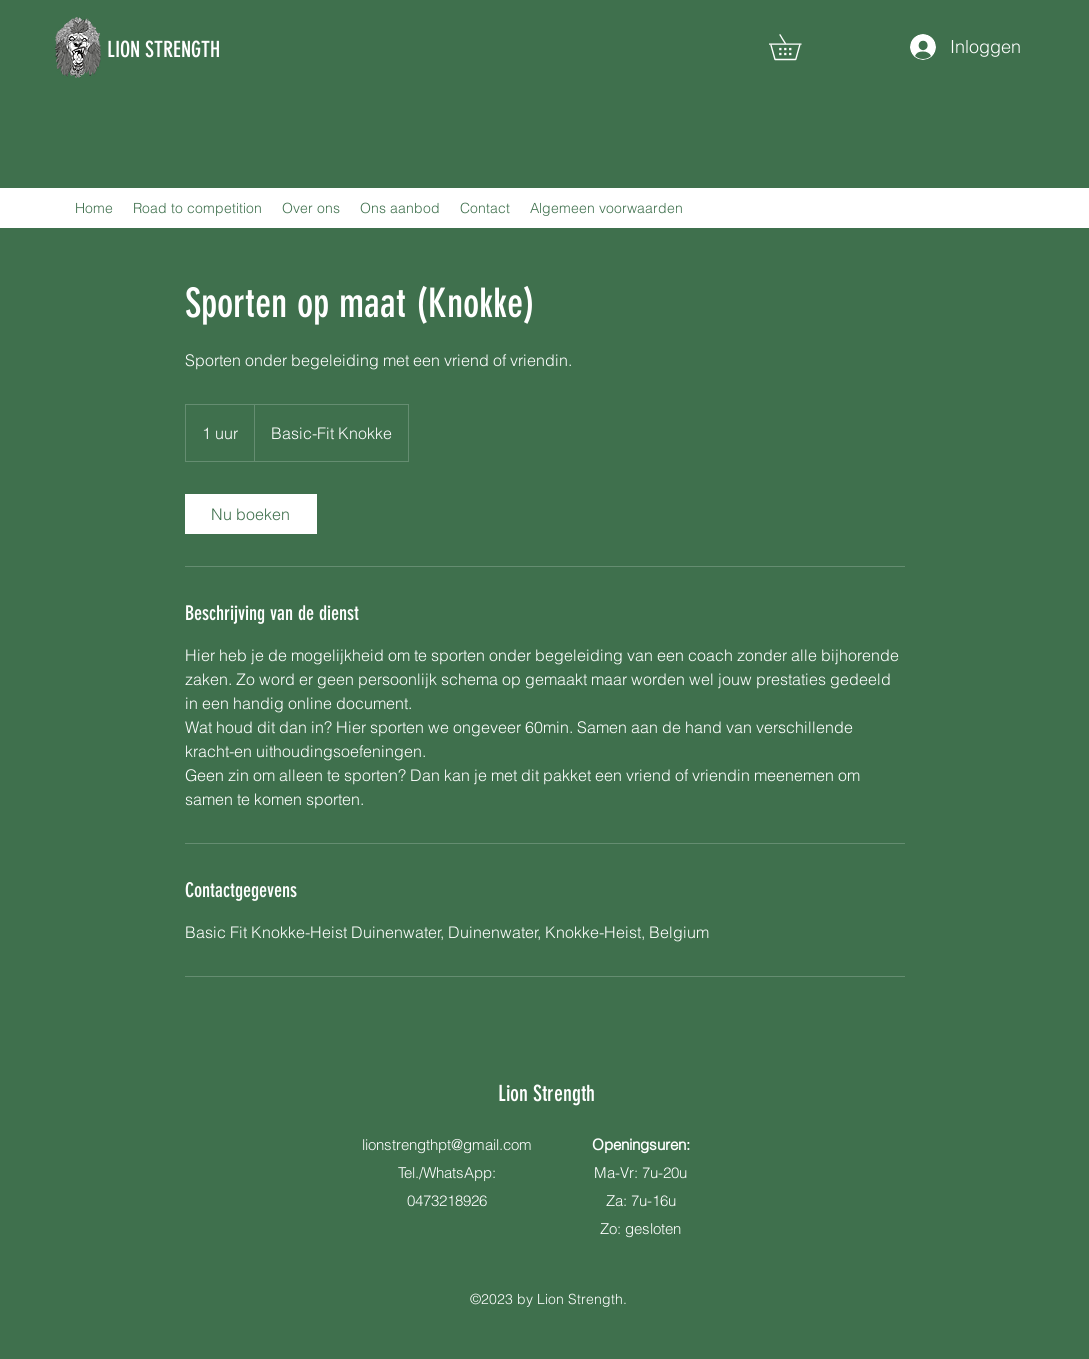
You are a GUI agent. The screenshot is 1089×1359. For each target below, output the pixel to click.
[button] (797, 47)
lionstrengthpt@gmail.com (447, 1144)
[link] (251, 514)
